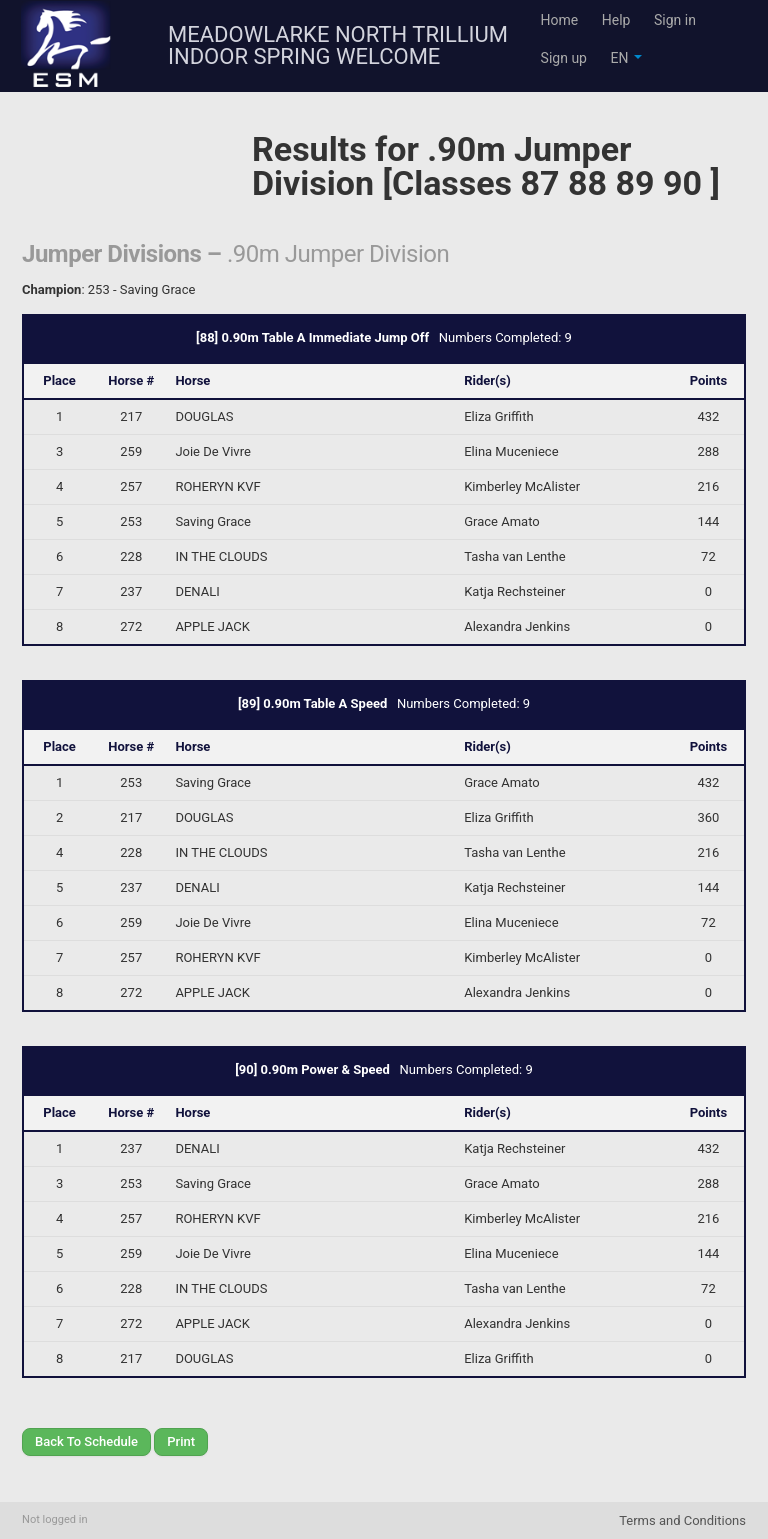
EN (625, 58)
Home (560, 20)
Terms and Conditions (682, 1520)
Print (181, 1441)
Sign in (675, 20)
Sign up (564, 58)
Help (616, 20)
